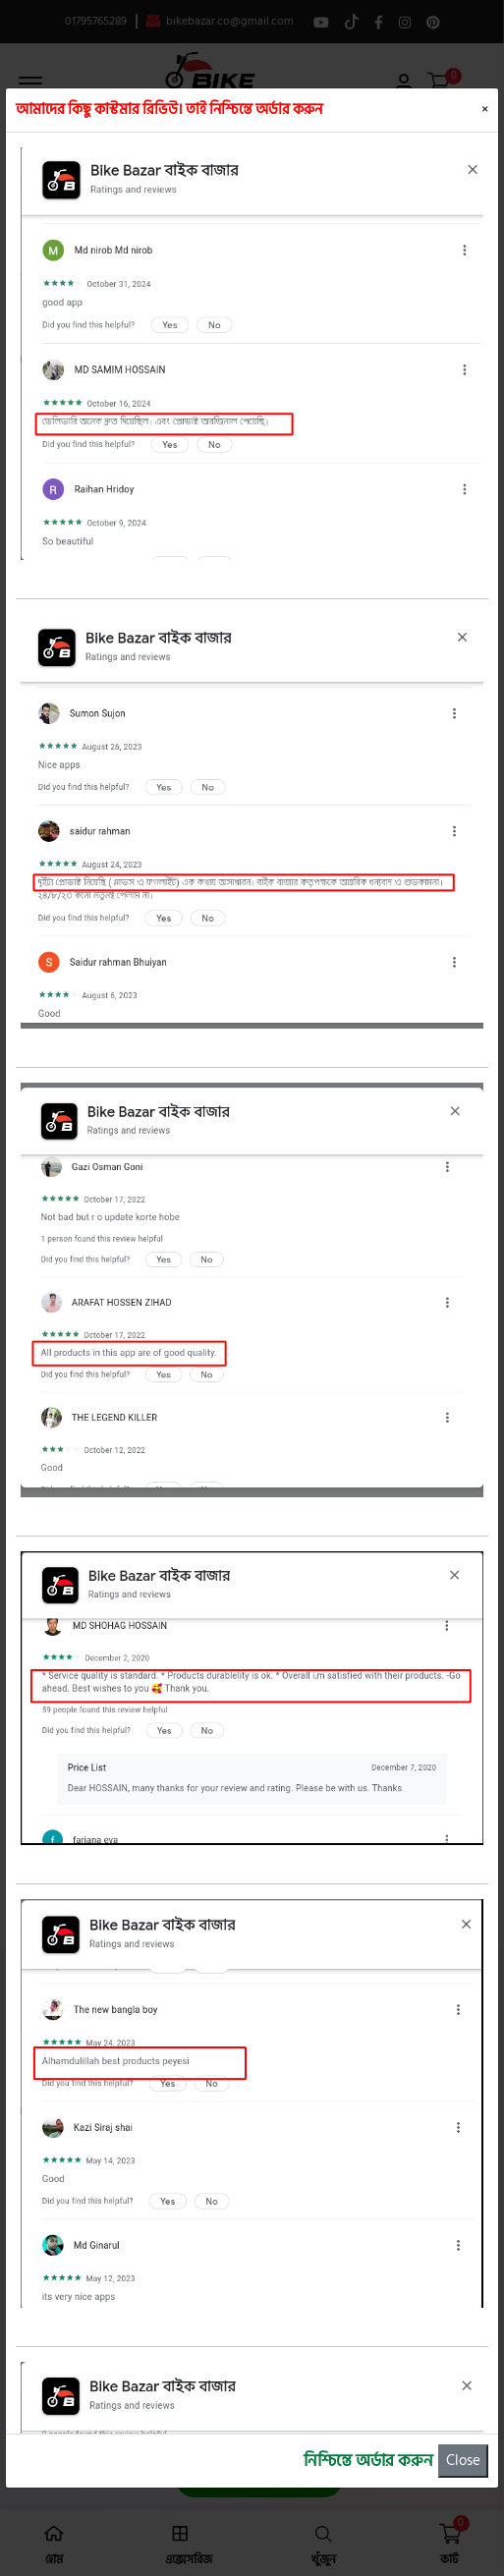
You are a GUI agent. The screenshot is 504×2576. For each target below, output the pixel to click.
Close (463, 2460)
